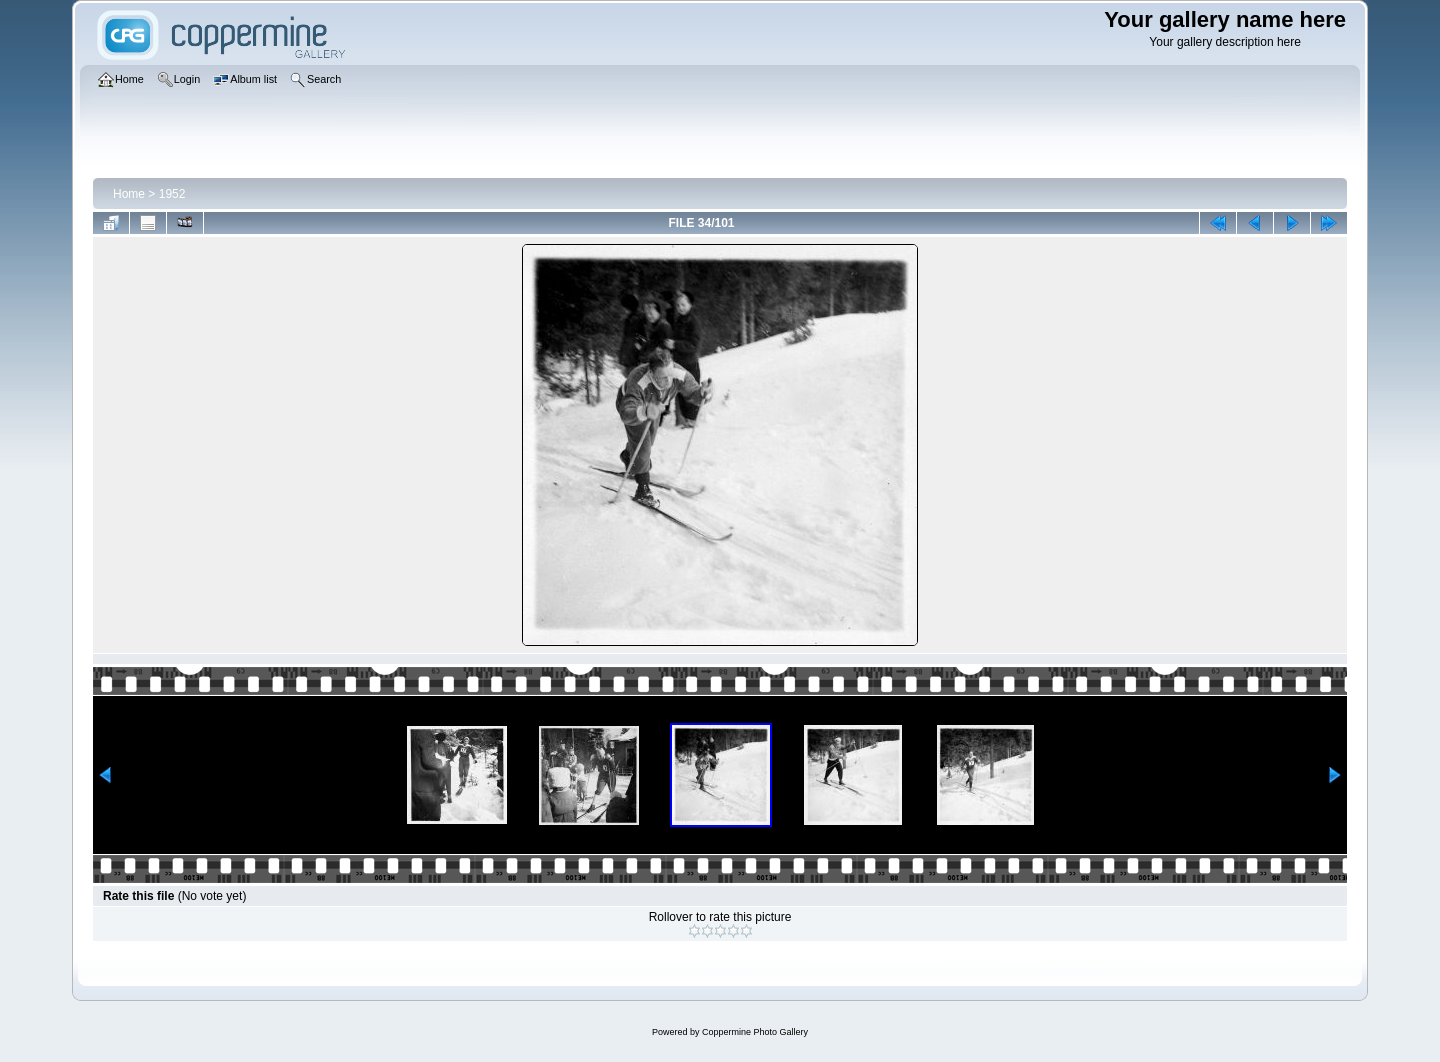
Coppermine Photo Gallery (755, 1032)
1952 (172, 194)
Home (129, 194)
